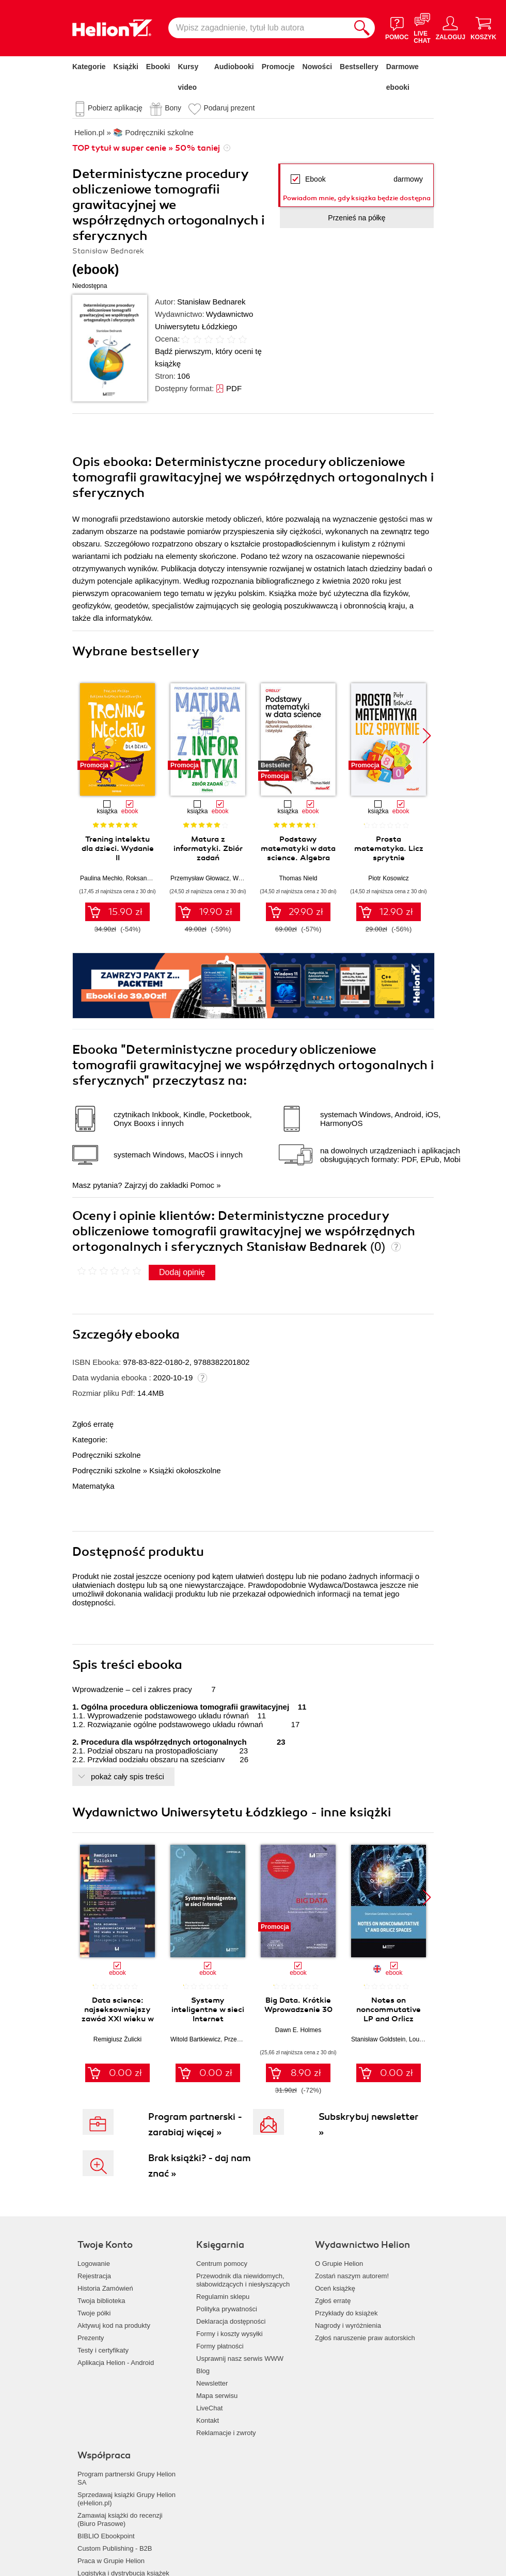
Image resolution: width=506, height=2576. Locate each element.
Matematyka (93, 1486)
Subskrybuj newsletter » (368, 2124)
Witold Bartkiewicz (195, 2039)
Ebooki (158, 66)
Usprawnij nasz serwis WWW (239, 2358)
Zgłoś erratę (93, 1424)
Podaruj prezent (229, 108)
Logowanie (93, 2263)
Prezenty (90, 2338)
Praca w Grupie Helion (111, 2561)
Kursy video (188, 76)
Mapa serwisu (217, 2396)
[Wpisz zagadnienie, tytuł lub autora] (258, 28)
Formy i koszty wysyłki (229, 2334)
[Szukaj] (362, 28)
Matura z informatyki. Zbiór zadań (208, 848)
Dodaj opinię (182, 1272)
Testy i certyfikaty (103, 2350)
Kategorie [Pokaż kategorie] (89, 66)
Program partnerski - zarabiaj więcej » (195, 2124)
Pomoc (202, 1185)
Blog (203, 2371)
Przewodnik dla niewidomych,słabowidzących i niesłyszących (243, 2280)
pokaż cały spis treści (127, 1776)
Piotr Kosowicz (388, 878)
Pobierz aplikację (115, 108)
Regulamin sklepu (222, 2296)
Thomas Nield (298, 878)
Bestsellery (359, 66)
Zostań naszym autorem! (352, 2276)
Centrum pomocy (221, 2263)
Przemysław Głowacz (199, 878)
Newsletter (212, 2383)
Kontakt (207, 2420)
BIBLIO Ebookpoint (106, 2536)
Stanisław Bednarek (211, 301)
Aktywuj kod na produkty (113, 2325)
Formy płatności (220, 2346)
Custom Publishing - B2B (114, 2548)
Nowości (318, 66)
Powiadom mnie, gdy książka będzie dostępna (357, 198)
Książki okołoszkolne (184, 1470)
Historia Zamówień (105, 2288)
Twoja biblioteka (101, 2301)
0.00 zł (125, 2073)
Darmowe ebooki (402, 76)
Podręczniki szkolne (106, 1455)
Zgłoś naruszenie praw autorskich (365, 2338)
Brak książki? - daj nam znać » (199, 2165)
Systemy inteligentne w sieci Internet (207, 2009)
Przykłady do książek (346, 2313)
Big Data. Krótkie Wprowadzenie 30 (298, 2004)
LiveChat (209, 2408)
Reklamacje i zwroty (226, 2433)
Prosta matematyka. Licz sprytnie (388, 848)
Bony (173, 108)
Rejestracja (94, 2276)
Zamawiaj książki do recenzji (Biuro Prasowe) (120, 2519)
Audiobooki (234, 66)
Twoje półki (93, 2313)
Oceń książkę (335, 2288)
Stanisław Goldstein (378, 2039)
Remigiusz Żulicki (117, 2039)
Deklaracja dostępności (230, 2321)
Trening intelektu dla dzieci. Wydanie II (118, 848)
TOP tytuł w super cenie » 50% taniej (146, 148)
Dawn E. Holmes (298, 2030)
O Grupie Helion (339, 2263)
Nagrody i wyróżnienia (348, 2325)
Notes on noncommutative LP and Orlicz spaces (388, 2014)
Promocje (278, 66)
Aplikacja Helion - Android (115, 2362)
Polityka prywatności (226, 2309)
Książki (126, 66)
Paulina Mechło (101, 878)
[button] (427, 736)
